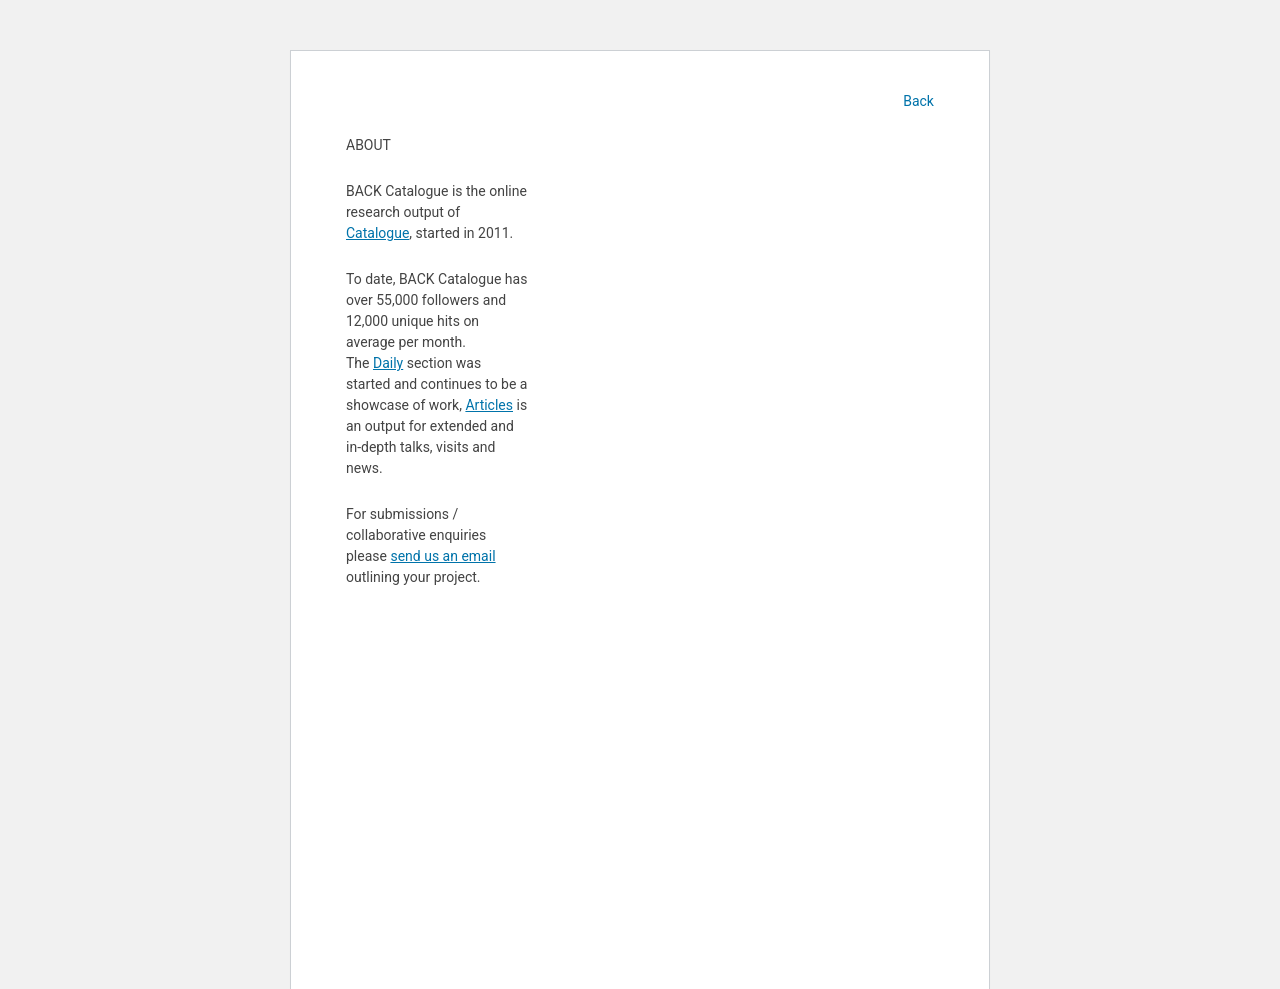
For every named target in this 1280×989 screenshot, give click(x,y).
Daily (388, 363)
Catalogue (377, 233)
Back (918, 101)
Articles (489, 405)
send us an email (442, 556)
